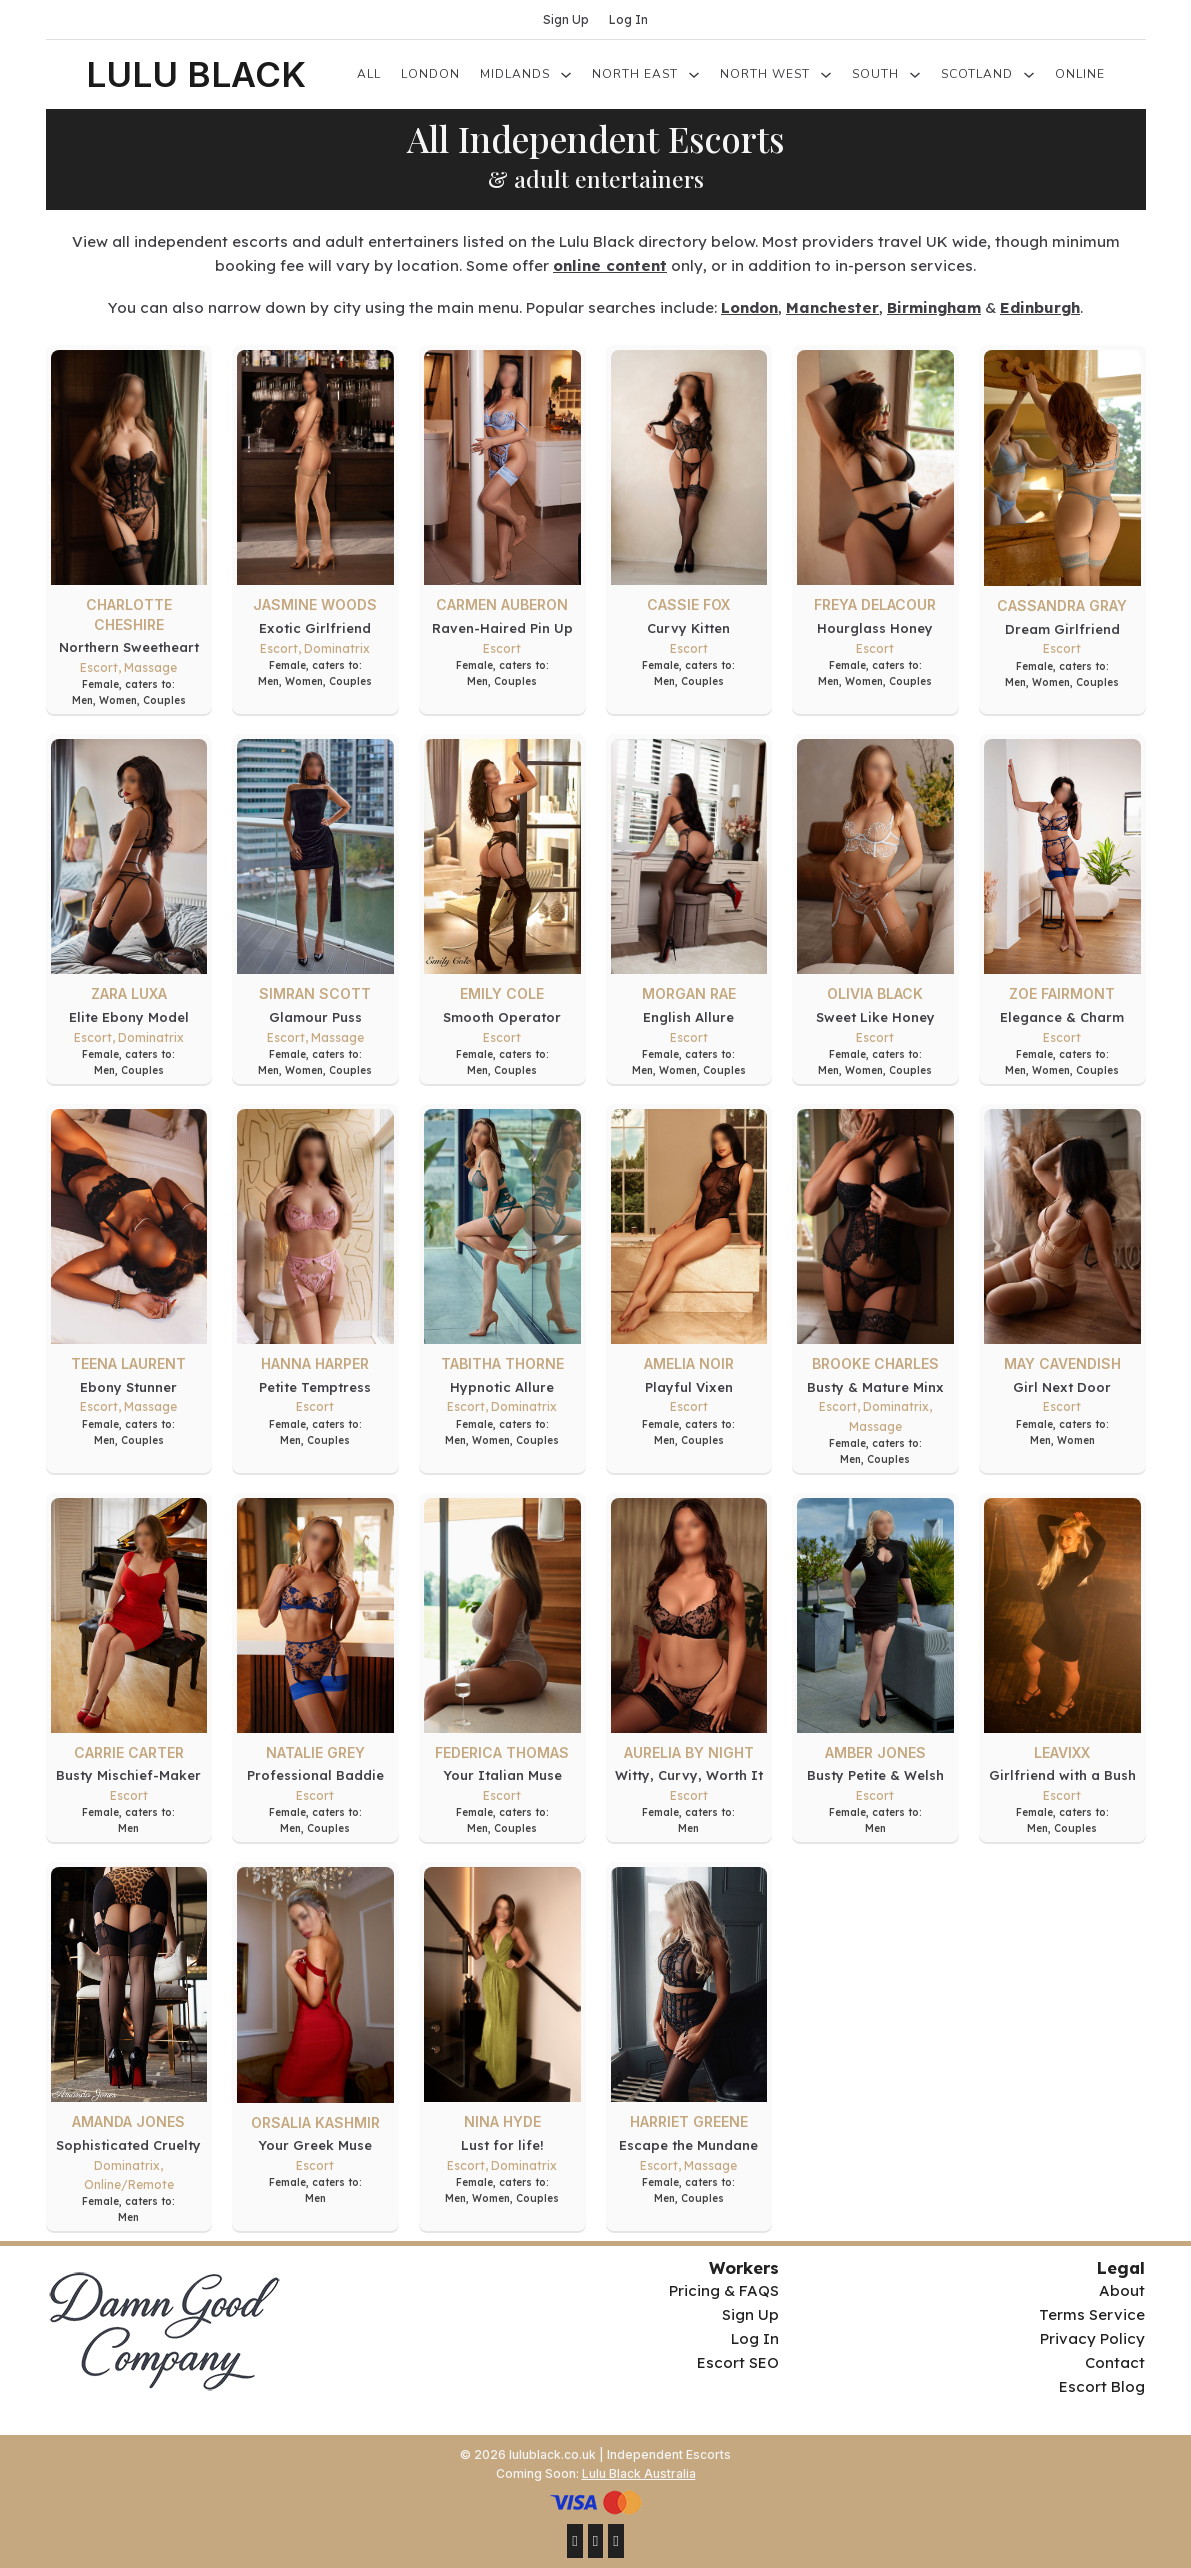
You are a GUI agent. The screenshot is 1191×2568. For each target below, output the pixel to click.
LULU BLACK (196, 74)
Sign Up (566, 19)
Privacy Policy (1092, 2338)
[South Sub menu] (915, 75)
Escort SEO (738, 2362)
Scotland (977, 74)
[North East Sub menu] (694, 75)
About (1122, 2290)
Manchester (832, 307)
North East (635, 74)
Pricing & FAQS (724, 2290)
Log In (628, 19)
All (369, 74)
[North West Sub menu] (826, 75)
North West (765, 74)
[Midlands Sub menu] (566, 75)
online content (610, 265)
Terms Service (1092, 2314)
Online (1080, 74)
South (875, 74)
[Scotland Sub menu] (1029, 75)
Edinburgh (1040, 307)
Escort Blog (1102, 2386)
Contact (1115, 2362)
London (430, 74)
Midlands (515, 74)
